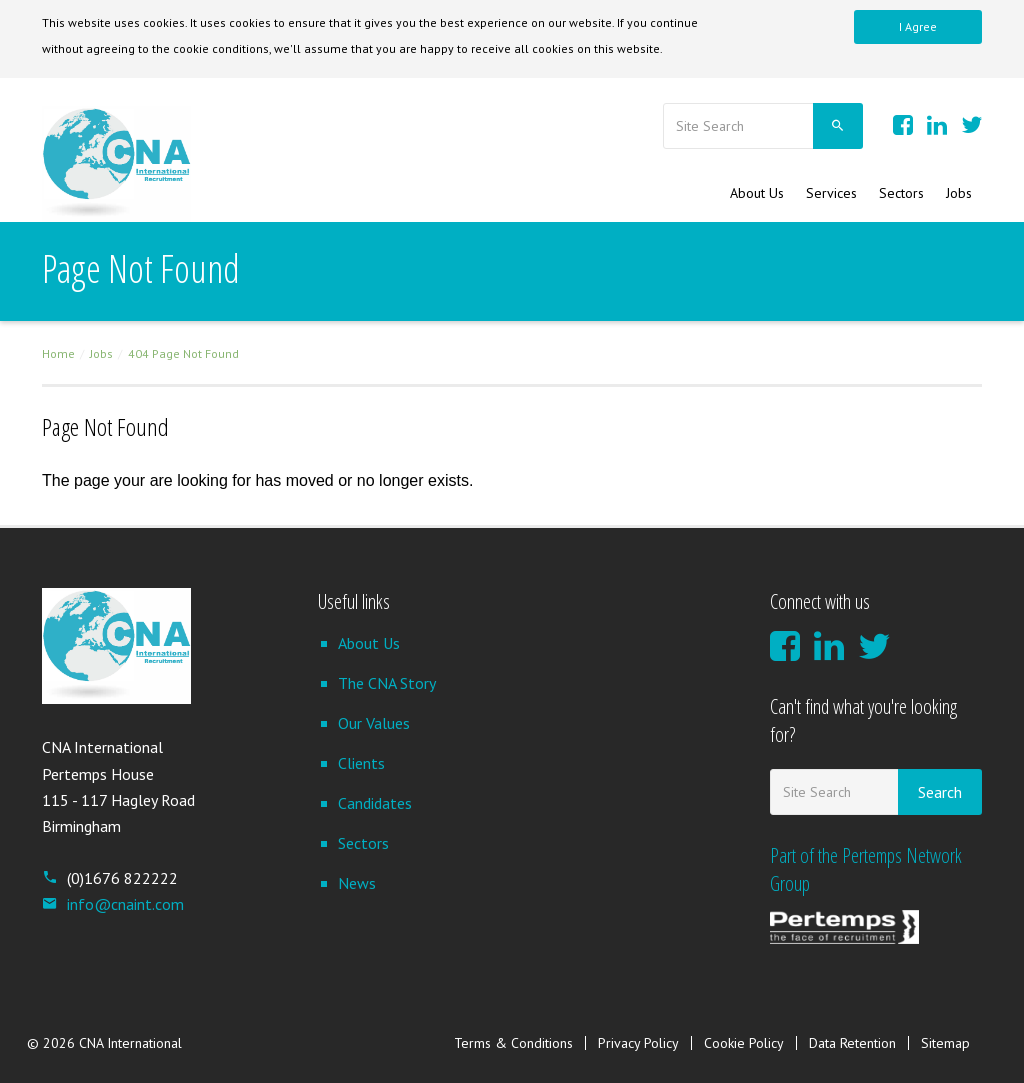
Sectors (901, 193)
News (357, 883)
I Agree (918, 26)
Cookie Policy (744, 1043)
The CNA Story (387, 683)
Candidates (375, 803)
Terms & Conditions (513, 1043)
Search (940, 792)
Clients (361, 763)
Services (831, 193)
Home (58, 353)
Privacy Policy (638, 1043)
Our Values (374, 723)
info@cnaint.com (113, 904)
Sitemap (945, 1043)
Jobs (959, 193)
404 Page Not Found (183, 353)
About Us (757, 193)
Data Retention (852, 1043)
